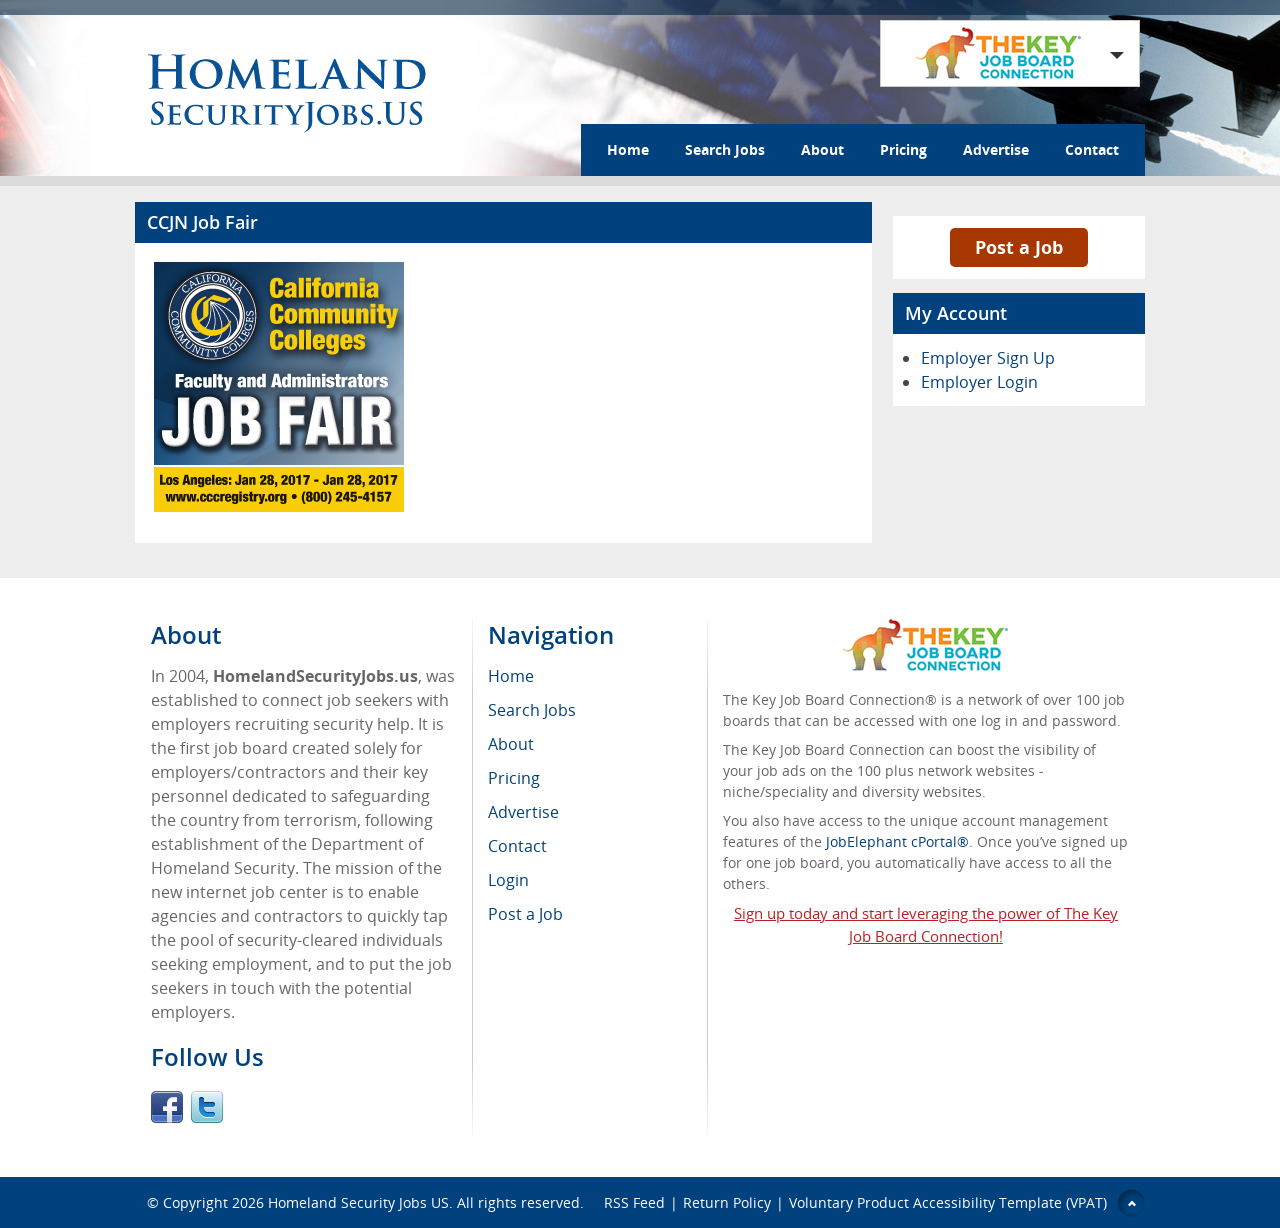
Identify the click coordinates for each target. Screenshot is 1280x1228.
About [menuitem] (511, 744)
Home (628, 149)
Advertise (996, 149)
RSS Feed (634, 1202)
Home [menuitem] (511, 676)
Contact (1092, 149)
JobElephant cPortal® (897, 841)
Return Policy (727, 1202)
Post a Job (1019, 247)
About (822, 149)
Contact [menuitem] (517, 846)
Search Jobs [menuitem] (532, 710)
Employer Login (979, 382)
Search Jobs (725, 149)
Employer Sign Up (988, 358)
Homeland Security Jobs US (358, 1202)
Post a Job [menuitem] (525, 914)
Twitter (207, 1107)
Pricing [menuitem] (514, 778)
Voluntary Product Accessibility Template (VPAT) (948, 1202)
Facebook (167, 1107)
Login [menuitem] (508, 880)
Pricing (903, 149)
